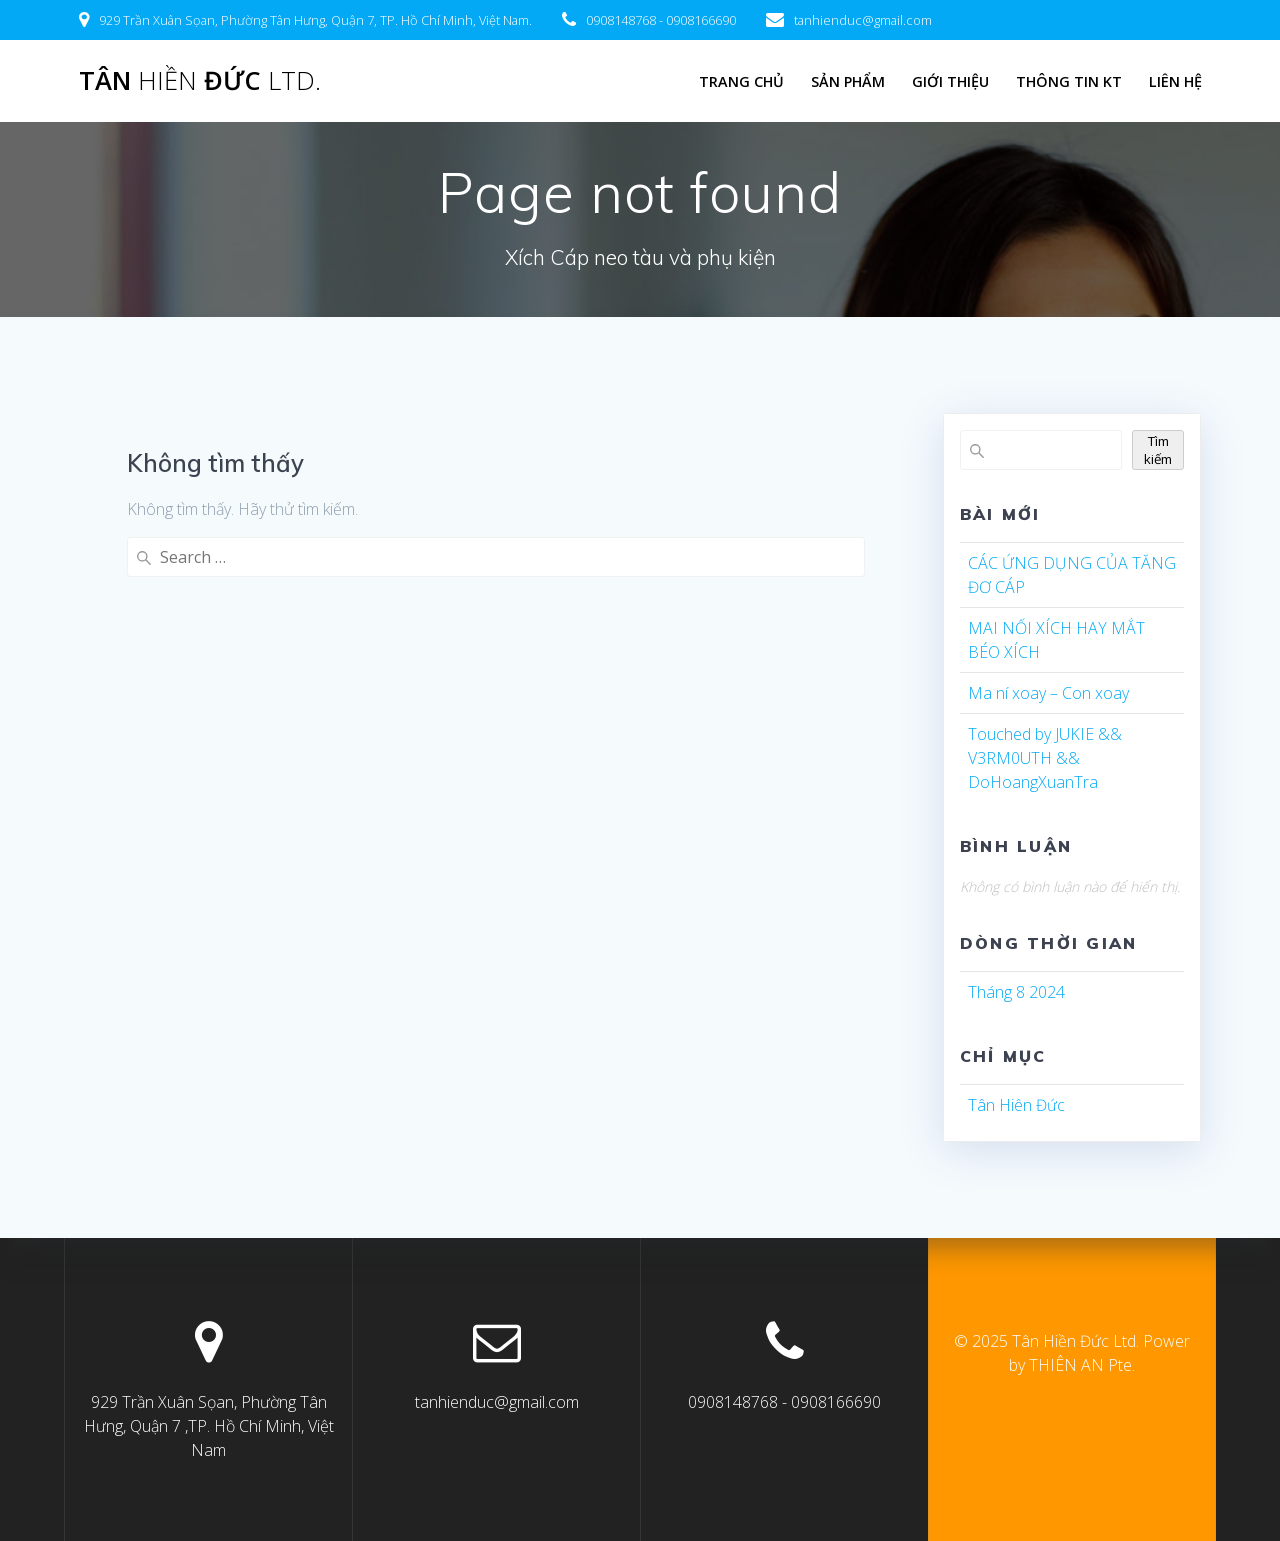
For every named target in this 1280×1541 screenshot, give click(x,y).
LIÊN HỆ (1175, 81)
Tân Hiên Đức (1016, 1105)
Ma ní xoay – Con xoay (1048, 693)
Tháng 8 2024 (1016, 992)
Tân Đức (200, 81)
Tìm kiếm (1158, 450)
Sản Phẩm (848, 81)
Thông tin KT (1069, 81)
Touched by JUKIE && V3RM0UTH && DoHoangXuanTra (1045, 758)
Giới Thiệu (950, 81)
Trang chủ (741, 81)
